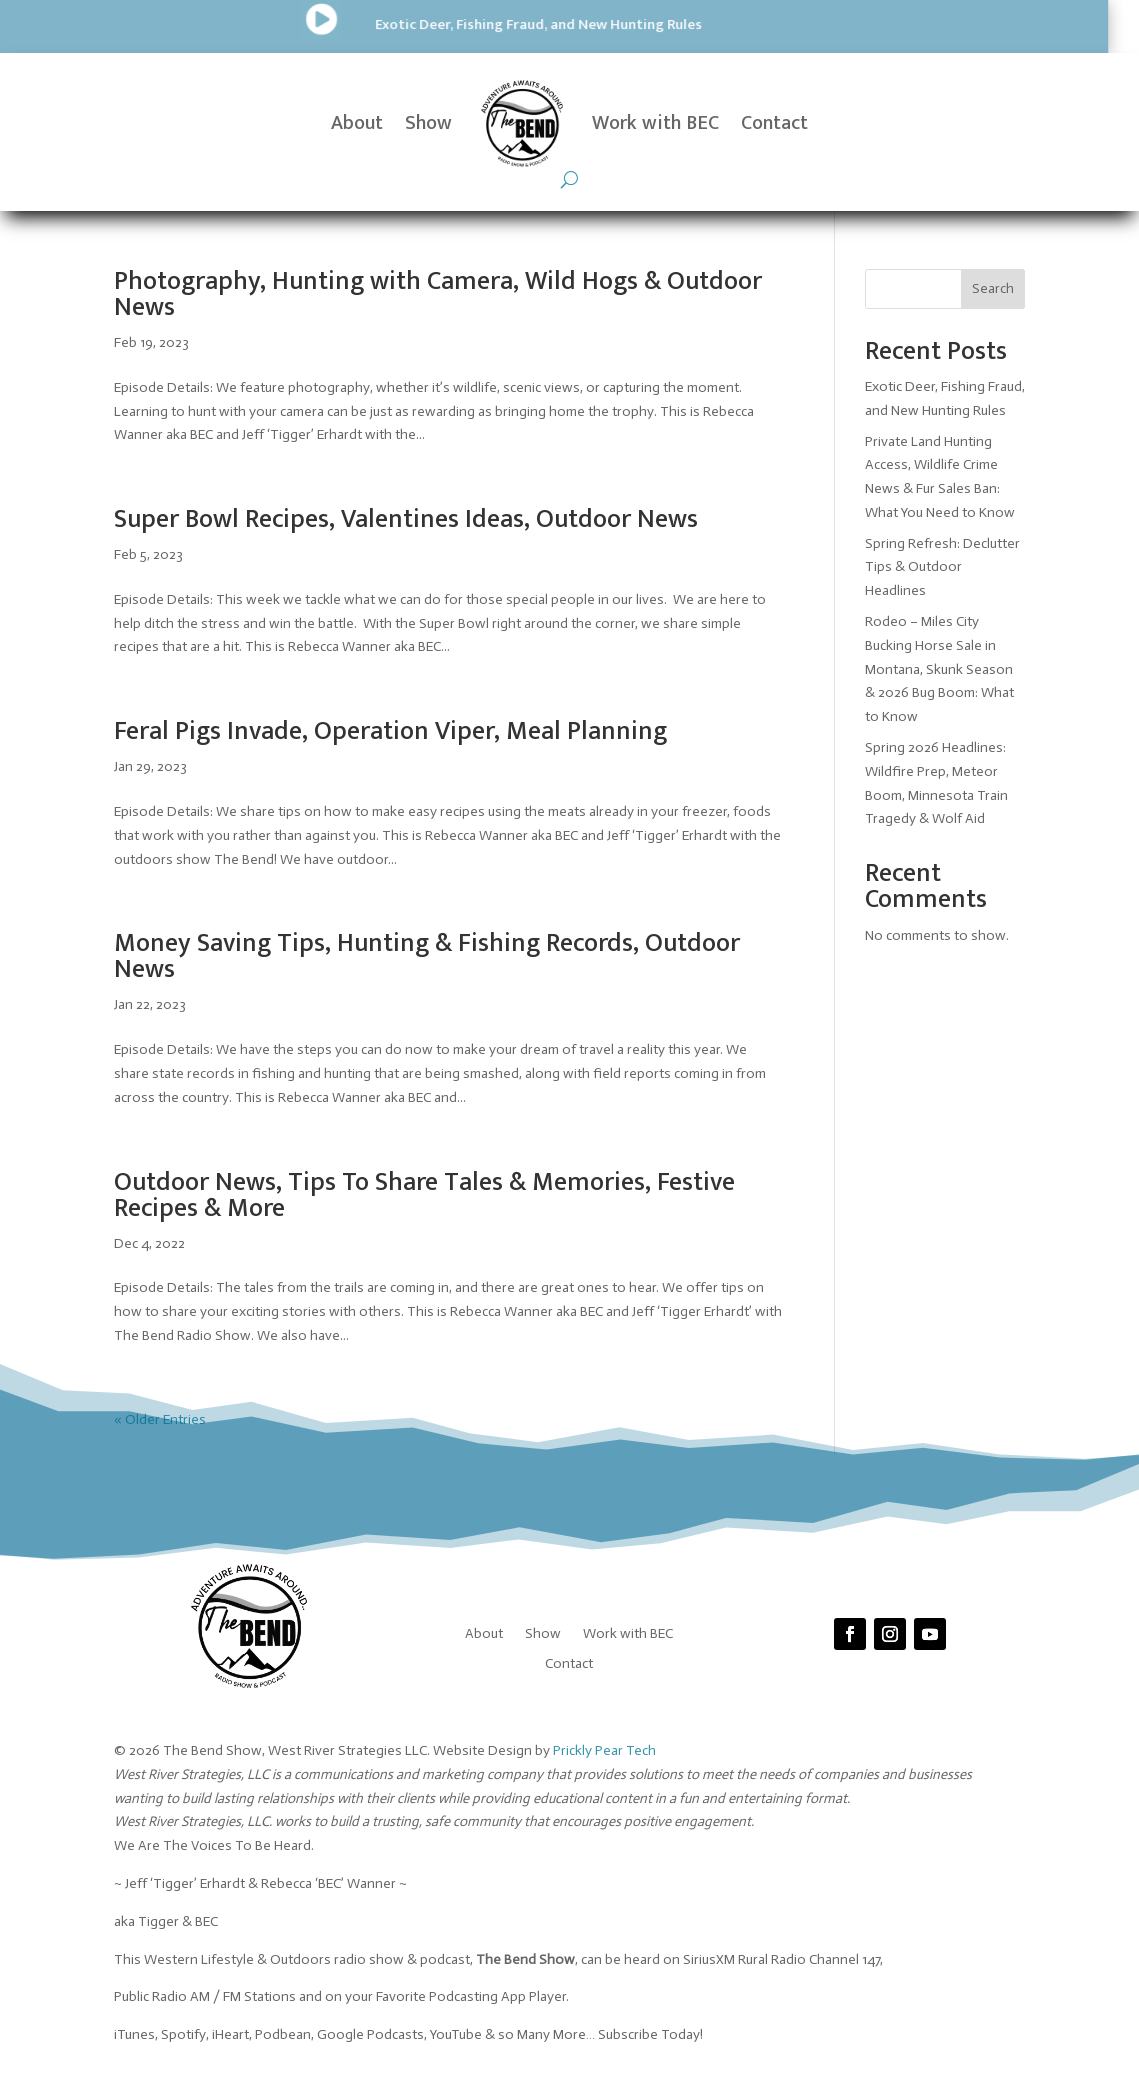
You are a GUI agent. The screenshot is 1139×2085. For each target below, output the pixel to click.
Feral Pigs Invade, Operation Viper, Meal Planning (390, 731)
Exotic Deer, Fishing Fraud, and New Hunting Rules (305, 24)
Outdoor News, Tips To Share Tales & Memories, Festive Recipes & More (424, 1195)
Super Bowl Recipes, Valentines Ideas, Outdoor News (406, 519)
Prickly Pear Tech (604, 1750)
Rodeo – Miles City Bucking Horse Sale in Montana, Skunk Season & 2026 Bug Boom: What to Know (939, 669)
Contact (774, 123)
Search (993, 288)
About (357, 123)
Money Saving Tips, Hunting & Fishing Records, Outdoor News (427, 956)
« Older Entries (160, 1419)
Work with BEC (655, 123)
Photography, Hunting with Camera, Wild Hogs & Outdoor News (438, 294)
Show (428, 123)
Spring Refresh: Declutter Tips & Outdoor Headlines (942, 567)
